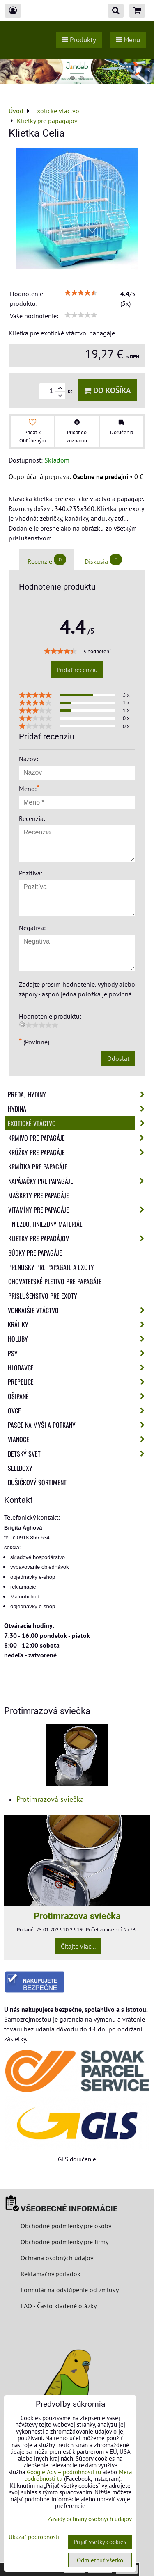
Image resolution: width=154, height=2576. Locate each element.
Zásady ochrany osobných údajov (90, 2519)
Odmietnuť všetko (100, 2560)
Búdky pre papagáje (35, 1253)
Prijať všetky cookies (100, 2542)
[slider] (80, 293)
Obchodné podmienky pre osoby (66, 2226)
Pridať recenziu (77, 670)
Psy (78, 1353)
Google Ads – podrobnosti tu (64, 2472)
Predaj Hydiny (78, 1094)
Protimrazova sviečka (77, 1915)
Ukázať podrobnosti (34, 2537)
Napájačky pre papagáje (78, 1181)
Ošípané (78, 1396)
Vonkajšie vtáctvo (78, 1310)
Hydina (78, 1109)
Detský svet (78, 1454)
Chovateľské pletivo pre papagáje (54, 1281)
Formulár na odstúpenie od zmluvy (69, 2290)
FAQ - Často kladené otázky (59, 2306)
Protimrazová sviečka (50, 1799)
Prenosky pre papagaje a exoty (51, 1267)
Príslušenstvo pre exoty (42, 1296)
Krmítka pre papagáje (37, 1167)
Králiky (78, 1324)
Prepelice (78, 1382)
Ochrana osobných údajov (57, 2258)
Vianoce (78, 1439)
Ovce (78, 1411)
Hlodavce (78, 1368)
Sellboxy (20, 1468)
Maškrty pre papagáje (38, 1195)
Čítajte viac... (78, 1946)
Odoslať (118, 1058)
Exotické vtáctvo (78, 1123)
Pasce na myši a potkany (78, 1425)
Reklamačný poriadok (50, 2274)
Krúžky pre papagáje (78, 1152)
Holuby (78, 1339)
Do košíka (107, 390)
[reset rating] (22, 1024)
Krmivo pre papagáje (78, 1138)
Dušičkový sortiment (37, 1482)
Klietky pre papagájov (78, 1238)
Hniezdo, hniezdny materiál (45, 1224)
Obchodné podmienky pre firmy (64, 2242)
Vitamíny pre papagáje (78, 1210)
